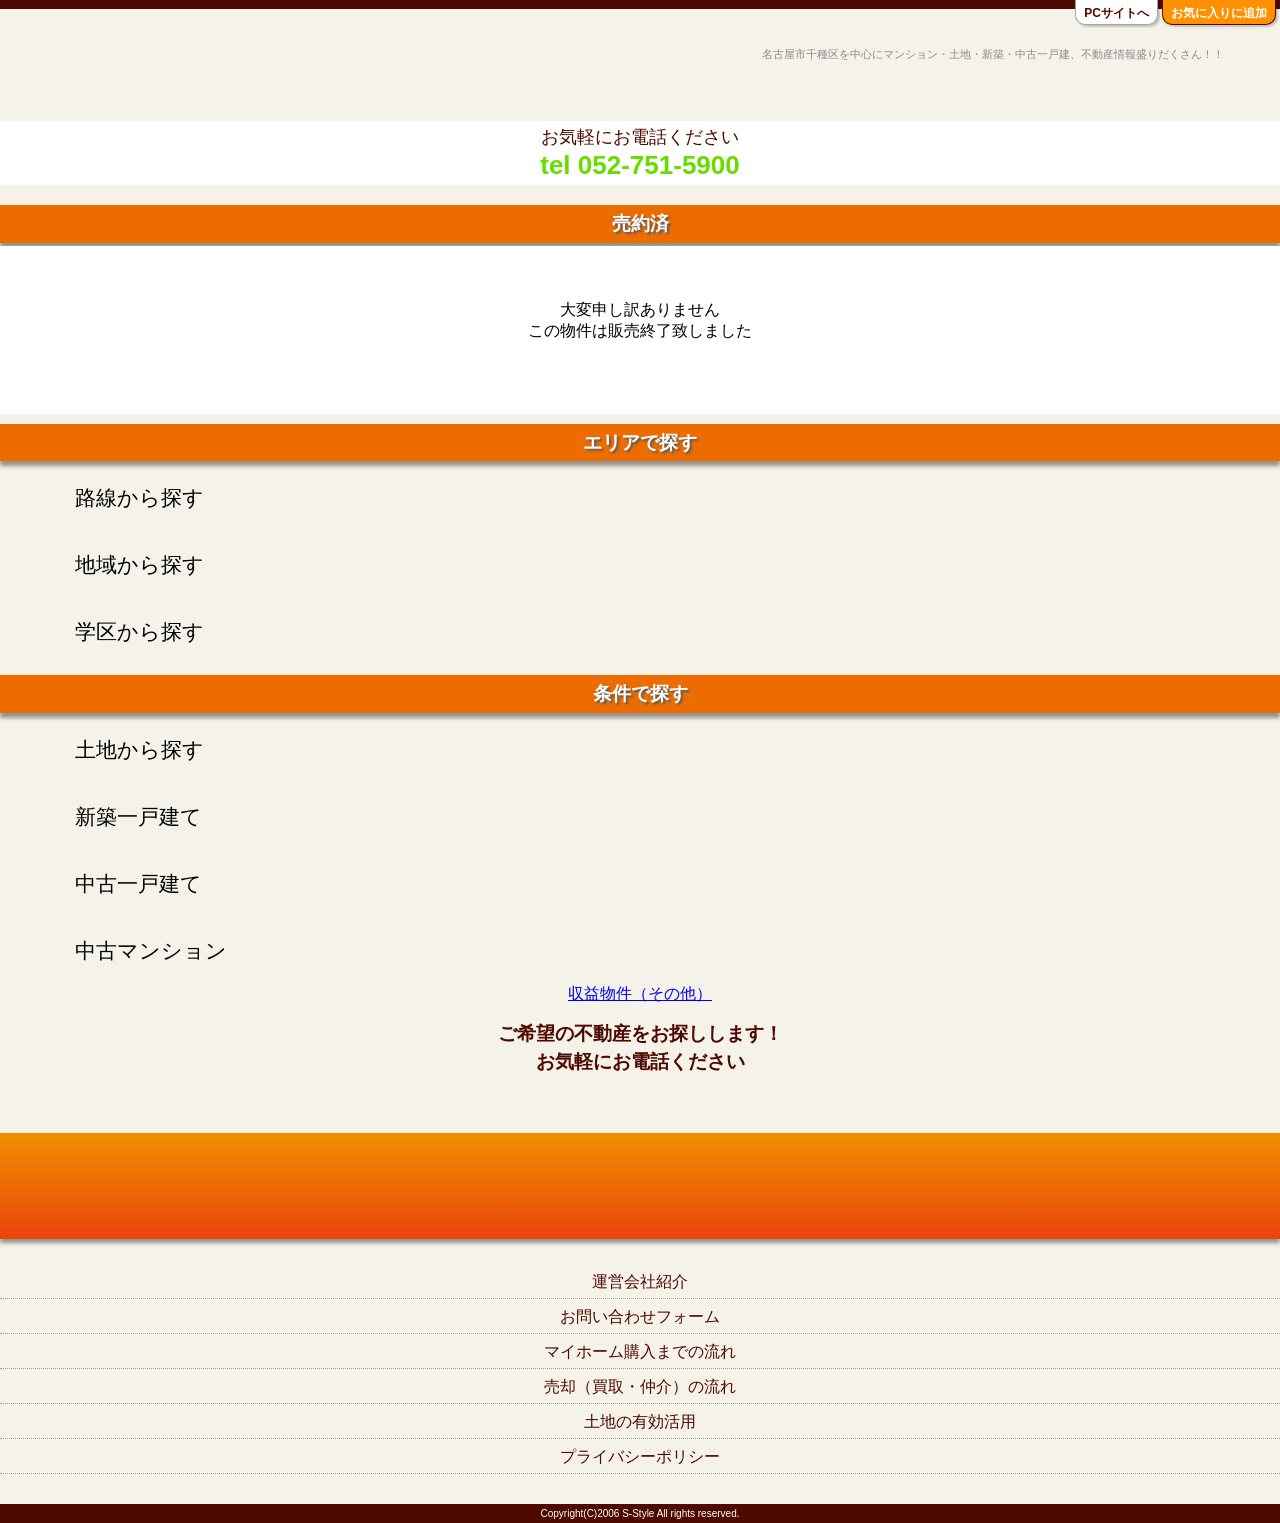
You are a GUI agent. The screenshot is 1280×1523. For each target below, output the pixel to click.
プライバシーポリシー (640, 1456)
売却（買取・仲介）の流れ (640, 1386)
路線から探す (139, 497)
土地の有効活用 (640, 1421)
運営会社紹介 (640, 1281)
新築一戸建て (138, 816)
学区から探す (139, 631)
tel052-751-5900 (640, 1105)
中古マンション (151, 950)
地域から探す (139, 564)
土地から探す (139, 749)
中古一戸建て (138, 883)
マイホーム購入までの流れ (640, 1351)
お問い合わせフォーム (640, 1316)
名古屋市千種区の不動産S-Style (93, 71)
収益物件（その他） (640, 993)
